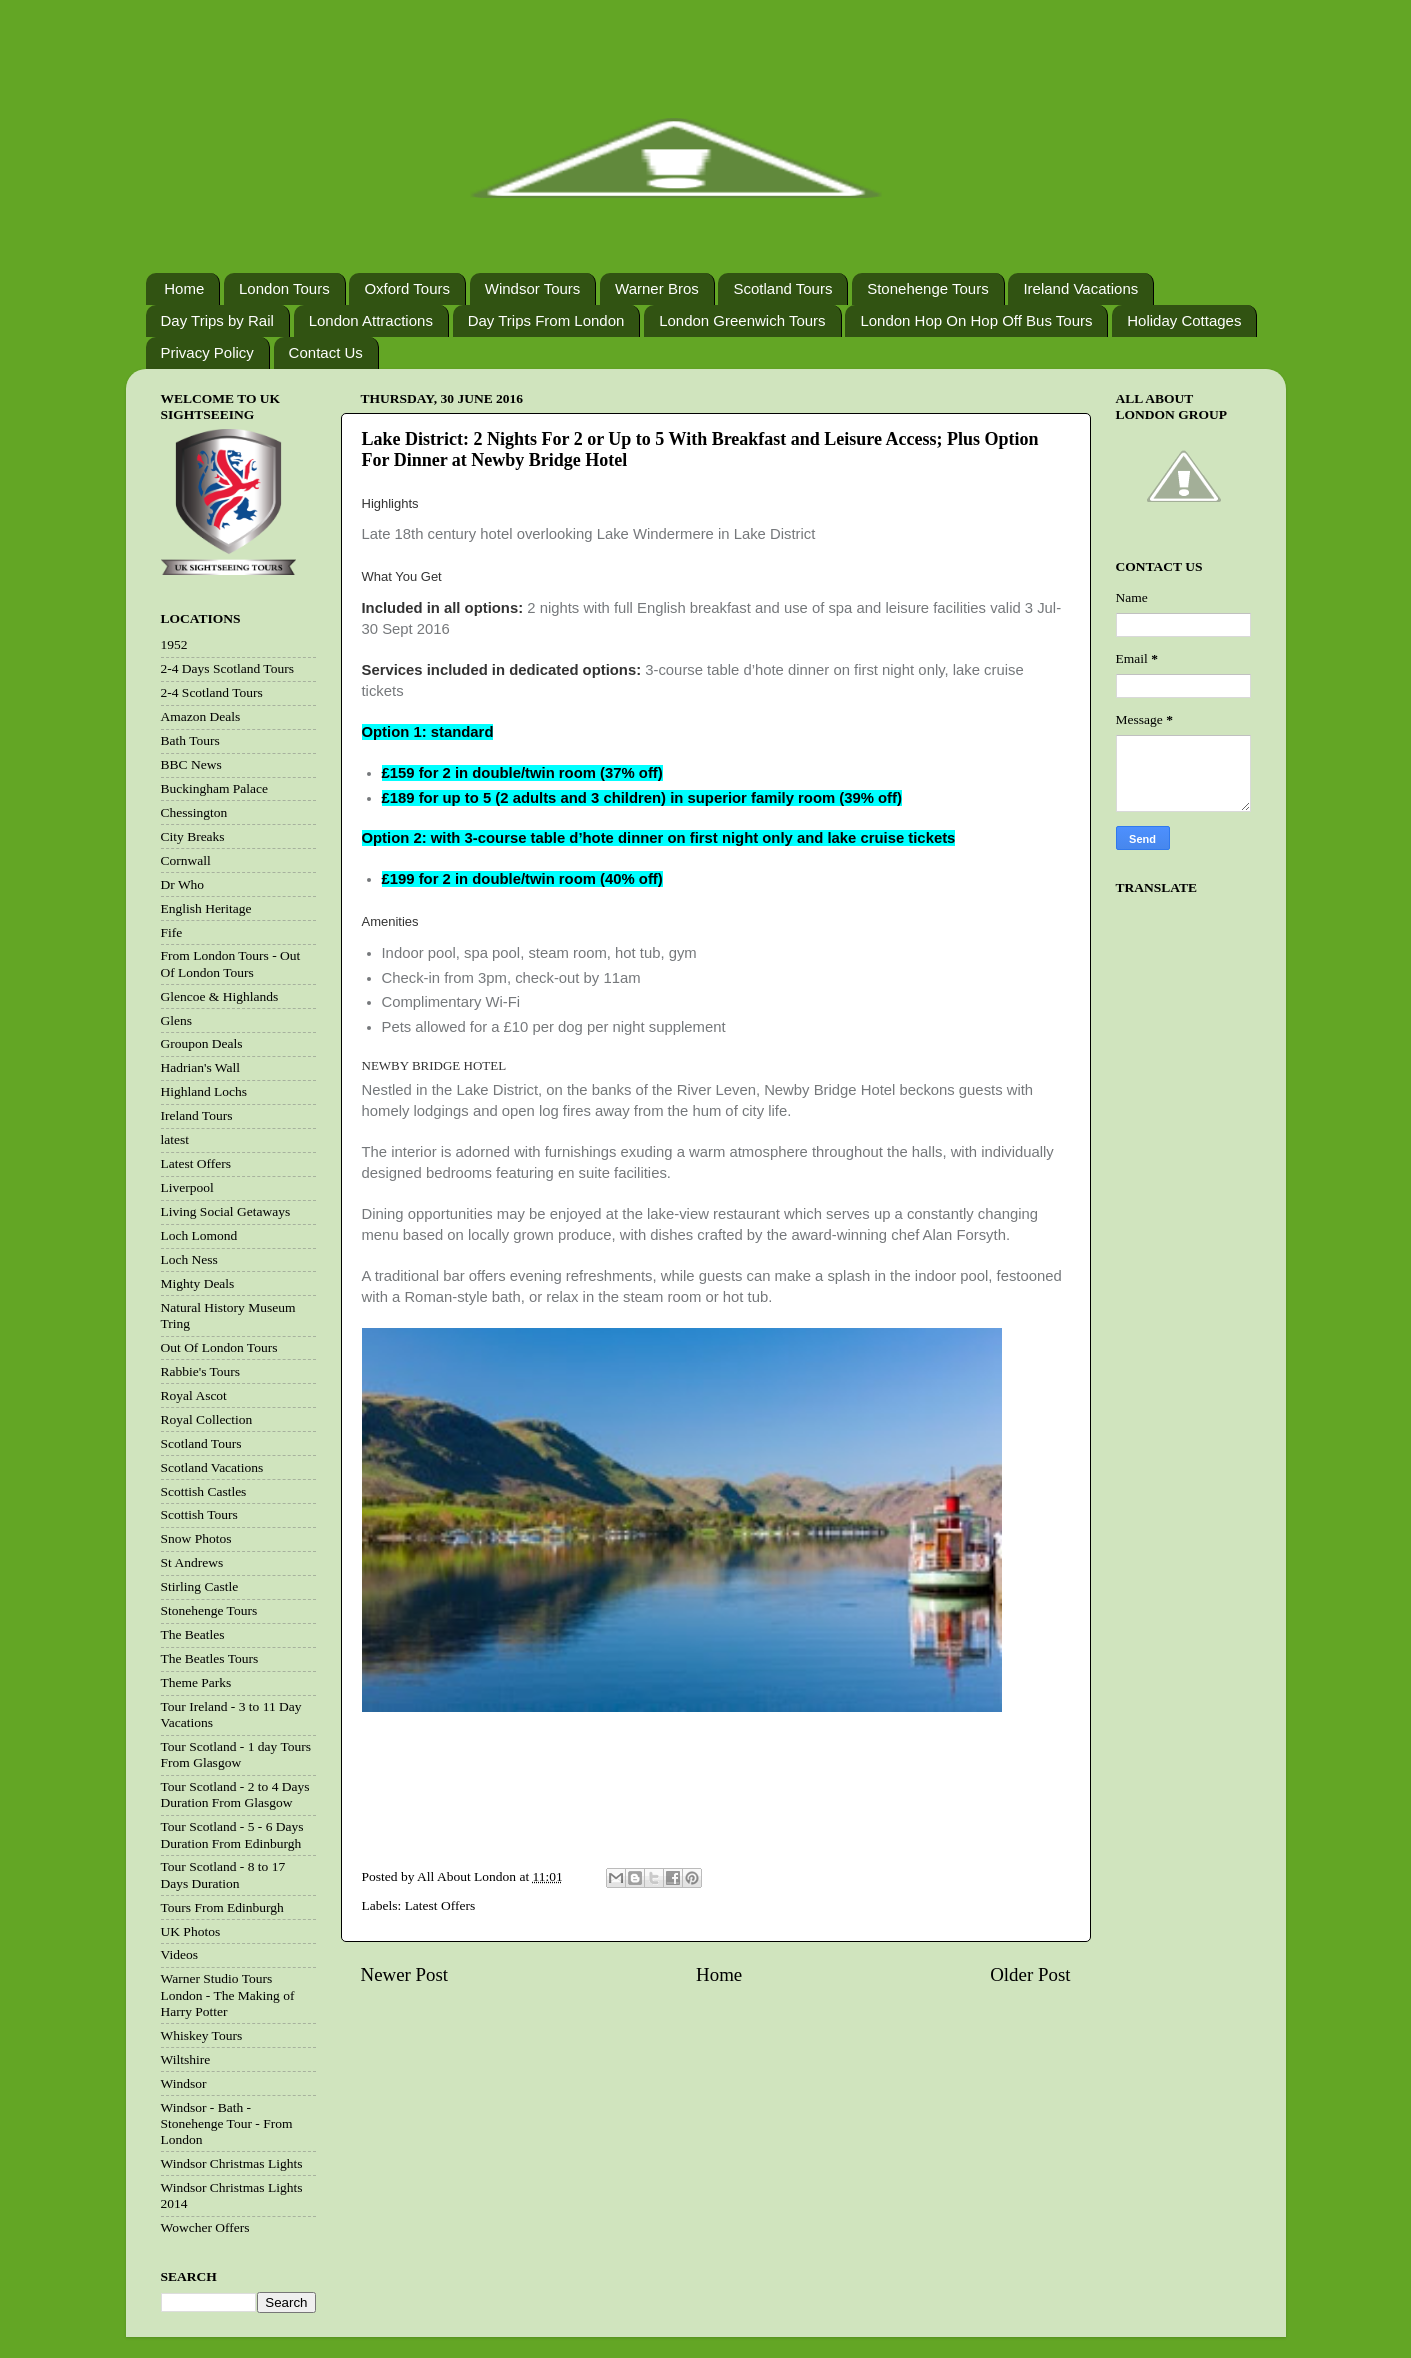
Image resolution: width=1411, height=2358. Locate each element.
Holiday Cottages (1184, 320)
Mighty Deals (198, 1283)
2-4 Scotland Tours (212, 692)
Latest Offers (440, 1905)
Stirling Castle (200, 1586)
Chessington (194, 812)
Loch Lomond (199, 1235)
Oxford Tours (407, 288)
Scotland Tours (782, 288)
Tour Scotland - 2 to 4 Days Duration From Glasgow (235, 1794)
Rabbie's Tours (201, 1371)
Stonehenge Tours (928, 288)
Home (184, 288)
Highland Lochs (204, 1091)
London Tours (284, 288)
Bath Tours (190, 740)
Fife (172, 932)
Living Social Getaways (226, 1211)
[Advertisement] (712, 1804)
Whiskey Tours (202, 2035)
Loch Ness (189, 1259)
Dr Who (183, 884)
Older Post (1030, 1974)
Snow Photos (196, 1538)
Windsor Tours (533, 288)
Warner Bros (657, 288)
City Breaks (193, 836)
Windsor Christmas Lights (232, 2163)
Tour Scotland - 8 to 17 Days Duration (223, 1874)
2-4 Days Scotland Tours (227, 668)
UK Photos (191, 1931)
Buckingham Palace (215, 788)
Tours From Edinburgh (222, 1907)
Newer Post (405, 1974)
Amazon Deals (201, 716)
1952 (174, 644)
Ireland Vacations (1080, 288)
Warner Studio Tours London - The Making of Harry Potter (228, 1994)
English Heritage (206, 908)
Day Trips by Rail (217, 320)
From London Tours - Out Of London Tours (231, 963)
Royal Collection (207, 1419)
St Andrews (192, 1562)
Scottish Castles (204, 1491)
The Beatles (193, 1634)
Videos (179, 1954)
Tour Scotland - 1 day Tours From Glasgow (236, 1754)
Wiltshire (186, 2059)
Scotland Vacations (212, 1467)
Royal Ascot (194, 1395)
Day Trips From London (546, 320)
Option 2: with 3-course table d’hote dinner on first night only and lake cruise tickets (659, 838)
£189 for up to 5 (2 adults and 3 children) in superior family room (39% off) (642, 798)
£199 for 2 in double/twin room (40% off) (522, 879)
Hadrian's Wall (200, 1067)
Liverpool (187, 1187)
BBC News (191, 764)
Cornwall (186, 860)
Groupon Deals (202, 1043)
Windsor (184, 2083)
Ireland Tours (197, 1115)
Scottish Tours (199, 1514)
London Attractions (371, 320)
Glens (177, 1020)
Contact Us (326, 352)
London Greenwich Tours (742, 320)
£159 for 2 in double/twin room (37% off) (522, 773)
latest (175, 1139)
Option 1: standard (428, 732)
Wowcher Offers (205, 2227)
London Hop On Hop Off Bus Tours (976, 320)
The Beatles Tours (210, 1658)
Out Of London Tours (219, 1347)
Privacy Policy (207, 352)
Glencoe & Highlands (220, 996)
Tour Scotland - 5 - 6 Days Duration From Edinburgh (232, 1834)
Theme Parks (196, 1682)
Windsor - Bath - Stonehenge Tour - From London (227, 2123)
